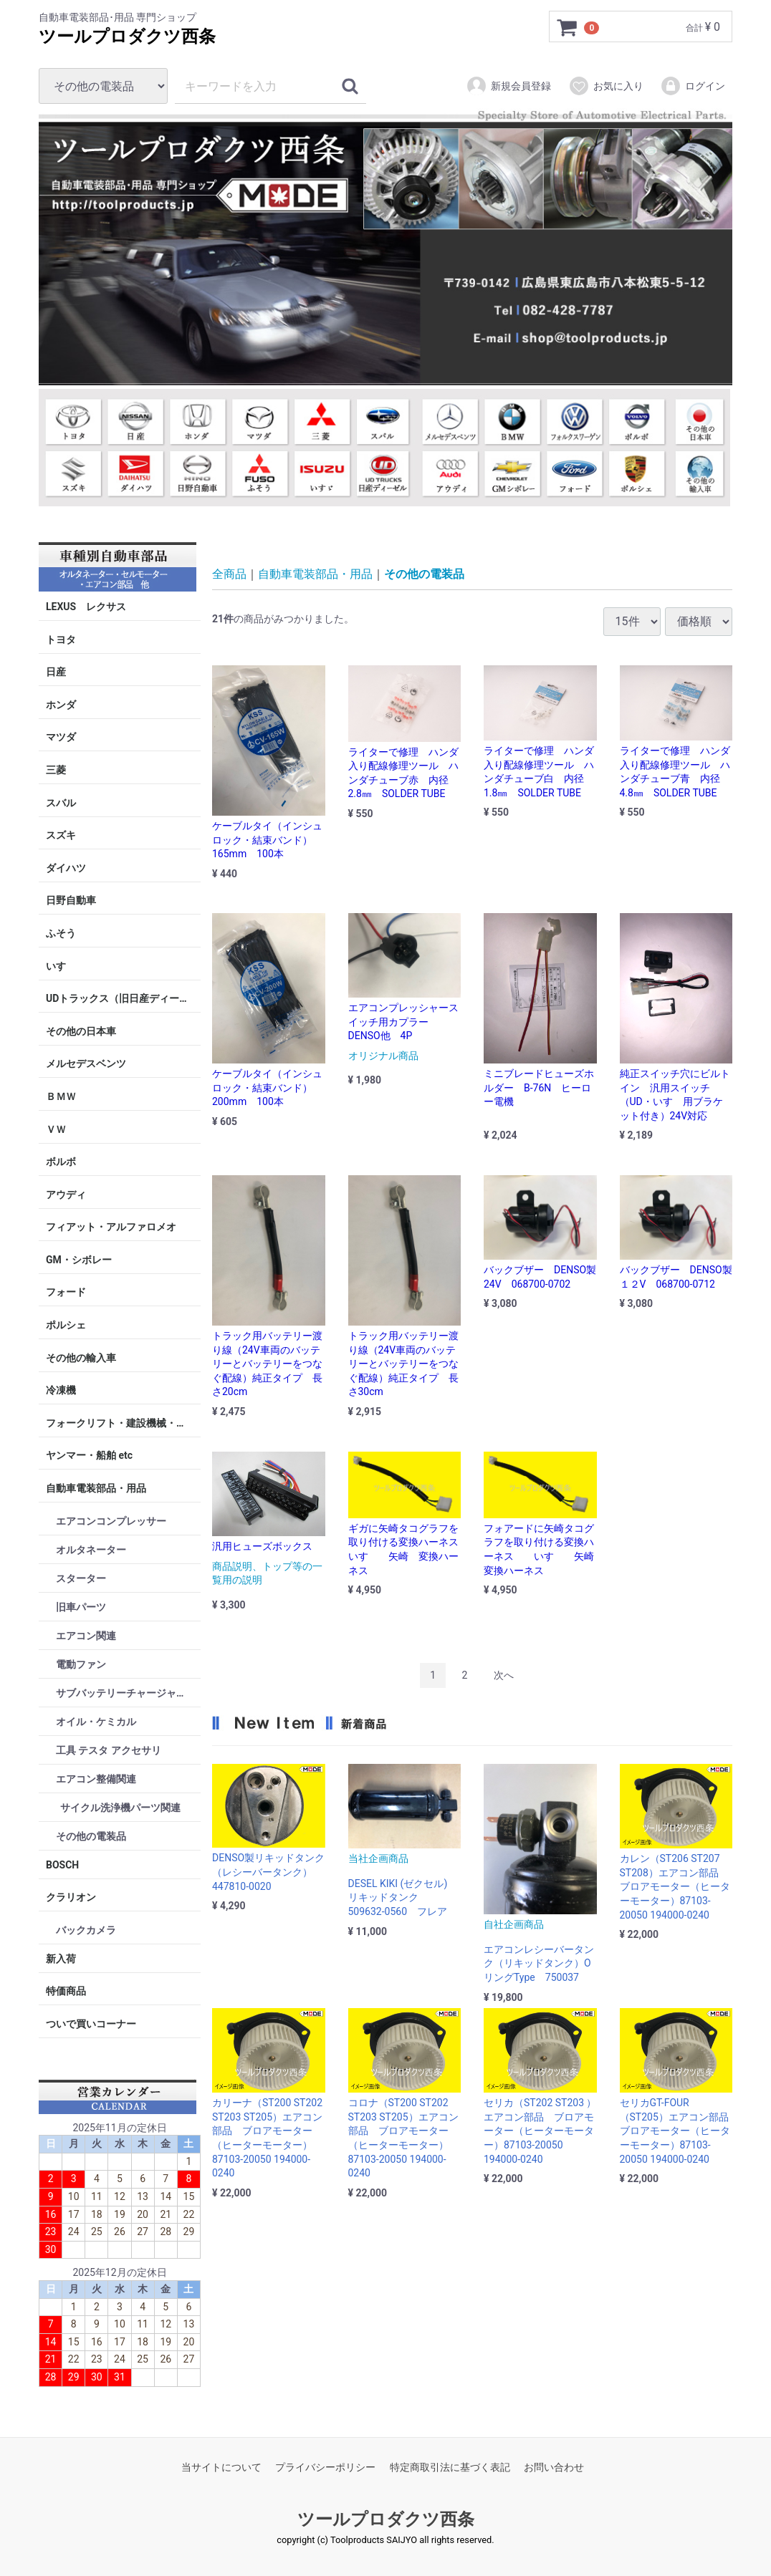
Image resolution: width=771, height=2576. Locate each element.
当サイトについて (221, 2466)
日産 (56, 671)
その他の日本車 (81, 1031)
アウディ (66, 1194)
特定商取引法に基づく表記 (450, 2466)
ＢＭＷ (61, 1096)
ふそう (61, 933)
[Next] (504, 1675)
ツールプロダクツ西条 (127, 36)
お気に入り (605, 86)
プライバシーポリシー (325, 2466)
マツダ (61, 737)
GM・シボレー (79, 1259)
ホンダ (61, 704)
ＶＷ (56, 1128)
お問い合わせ (554, 2466)
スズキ (61, 835)
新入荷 (61, 1958)
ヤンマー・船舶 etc (89, 1455)
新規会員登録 (508, 86)
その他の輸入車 (81, 1357)
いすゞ (61, 965)
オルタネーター (91, 1549)
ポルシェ (66, 1325)
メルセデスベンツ (86, 1063)
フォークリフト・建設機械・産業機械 (123, 1423)
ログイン (692, 86)
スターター (81, 1577)
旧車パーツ (81, 1606)
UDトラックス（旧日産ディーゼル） (123, 998)
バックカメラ (86, 1930)
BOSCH (62, 1864)
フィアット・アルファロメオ (111, 1226)
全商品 (229, 574)
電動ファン (81, 1663)
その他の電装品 (91, 1835)
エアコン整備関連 (96, 1778)
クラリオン (71, 1897)
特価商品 (66, 1991)
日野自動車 (71, 900)
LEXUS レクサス (86, 606)
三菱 (56, 770)
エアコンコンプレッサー (111, 1520)
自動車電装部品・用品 (96, 1488)
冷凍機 (61, 1390)
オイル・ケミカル (96, 1721)
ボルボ (61, 1161)
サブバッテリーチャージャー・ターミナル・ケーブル (128, 1692)
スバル (61, 802)
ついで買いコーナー (91, 2024)
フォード (66, 1292)
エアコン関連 (86, 1635)
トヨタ (61, 639)
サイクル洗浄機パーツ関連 (120, 1807)
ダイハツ (66, 868)
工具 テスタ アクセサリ (108, 1749)
